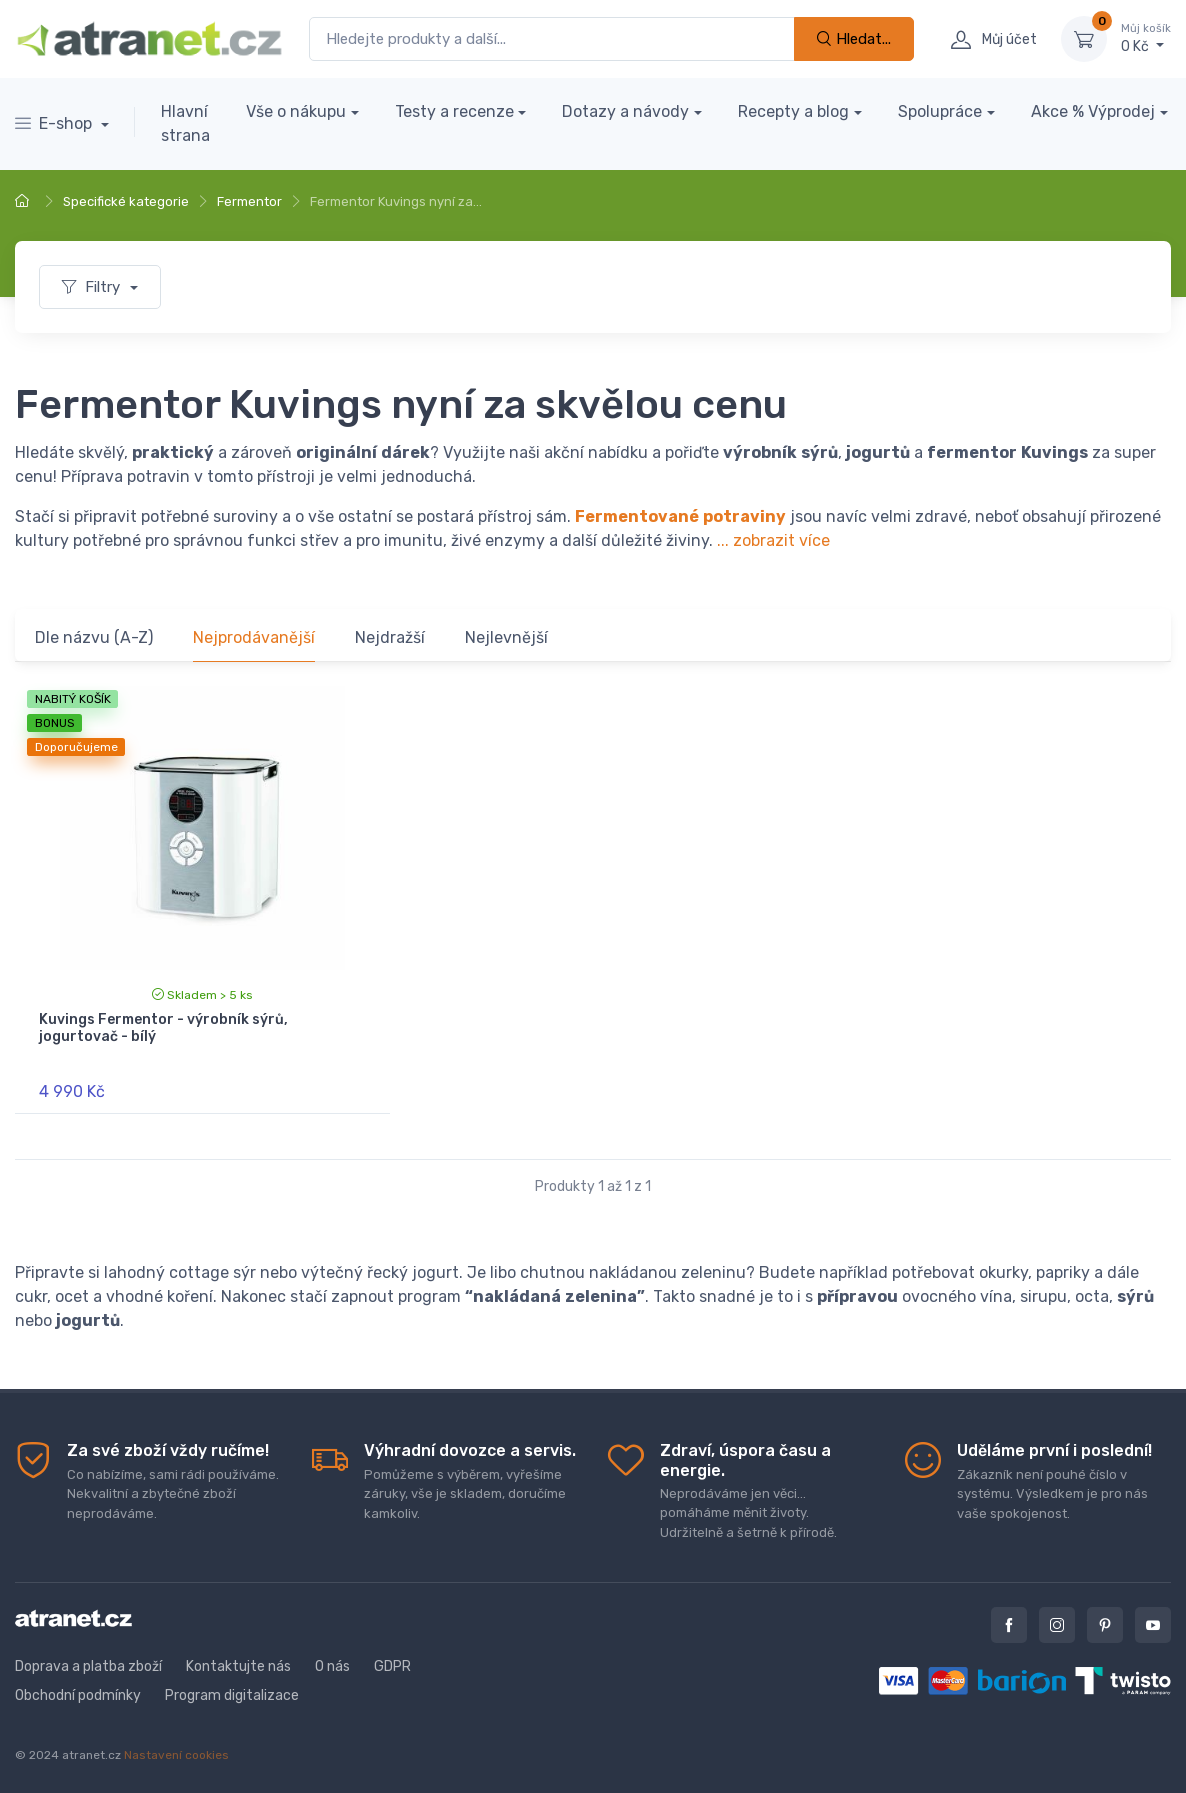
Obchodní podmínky (78, 1695)
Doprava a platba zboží (88, 1666)
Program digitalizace (232, 1695)
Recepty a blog (793, 111)
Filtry (93, 287)
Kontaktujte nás (238, 1666)
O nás (332, 1666)
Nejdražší (390, 637)
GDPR (392, 1666)
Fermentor (249, 201)
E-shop (55, 123)
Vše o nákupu (296, 111)
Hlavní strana (185, 123)
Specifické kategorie (126, 201)
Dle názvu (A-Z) (94, 637)
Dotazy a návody (625, 111)
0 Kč (1146, 38)
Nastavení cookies (176, 1755)
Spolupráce (940, 111)
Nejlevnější (506, 637)
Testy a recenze (454, 111)
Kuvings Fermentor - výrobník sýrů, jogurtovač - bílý (163, 1028)
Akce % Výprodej (1093, 111)
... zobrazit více (773, 540)
